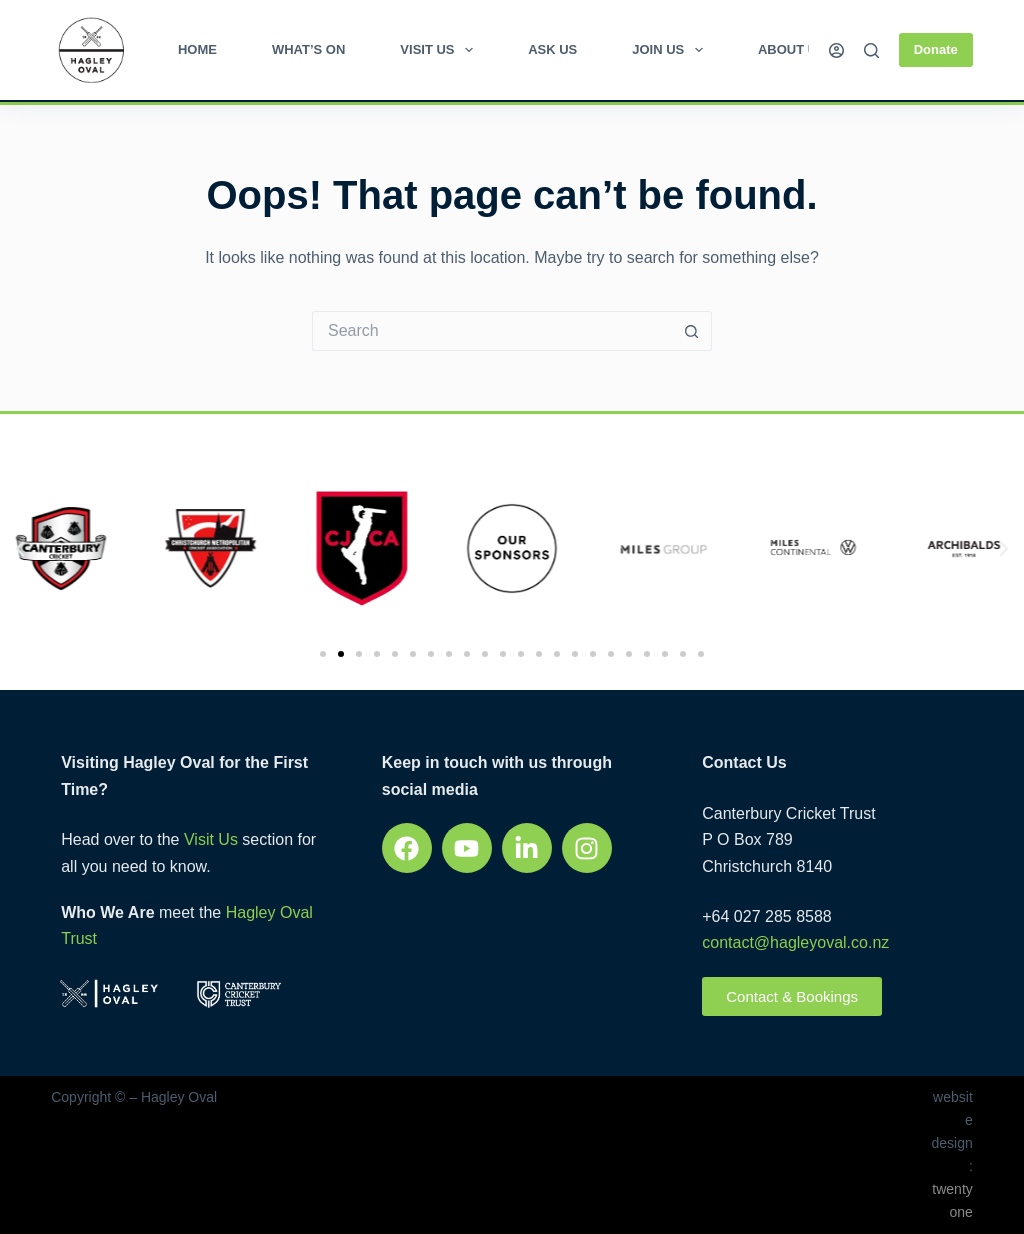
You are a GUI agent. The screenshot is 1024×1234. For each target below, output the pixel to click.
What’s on (308, 49)
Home (197, 49)
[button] (20, 549)
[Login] (836, 50)
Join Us (671, 50)
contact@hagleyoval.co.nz (795, 942)
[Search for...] (492, 331)
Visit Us (440, 50)
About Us (792, 49)
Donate (936, 49)
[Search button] (692, 331)
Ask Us (552, 49)
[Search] (871, 50)
